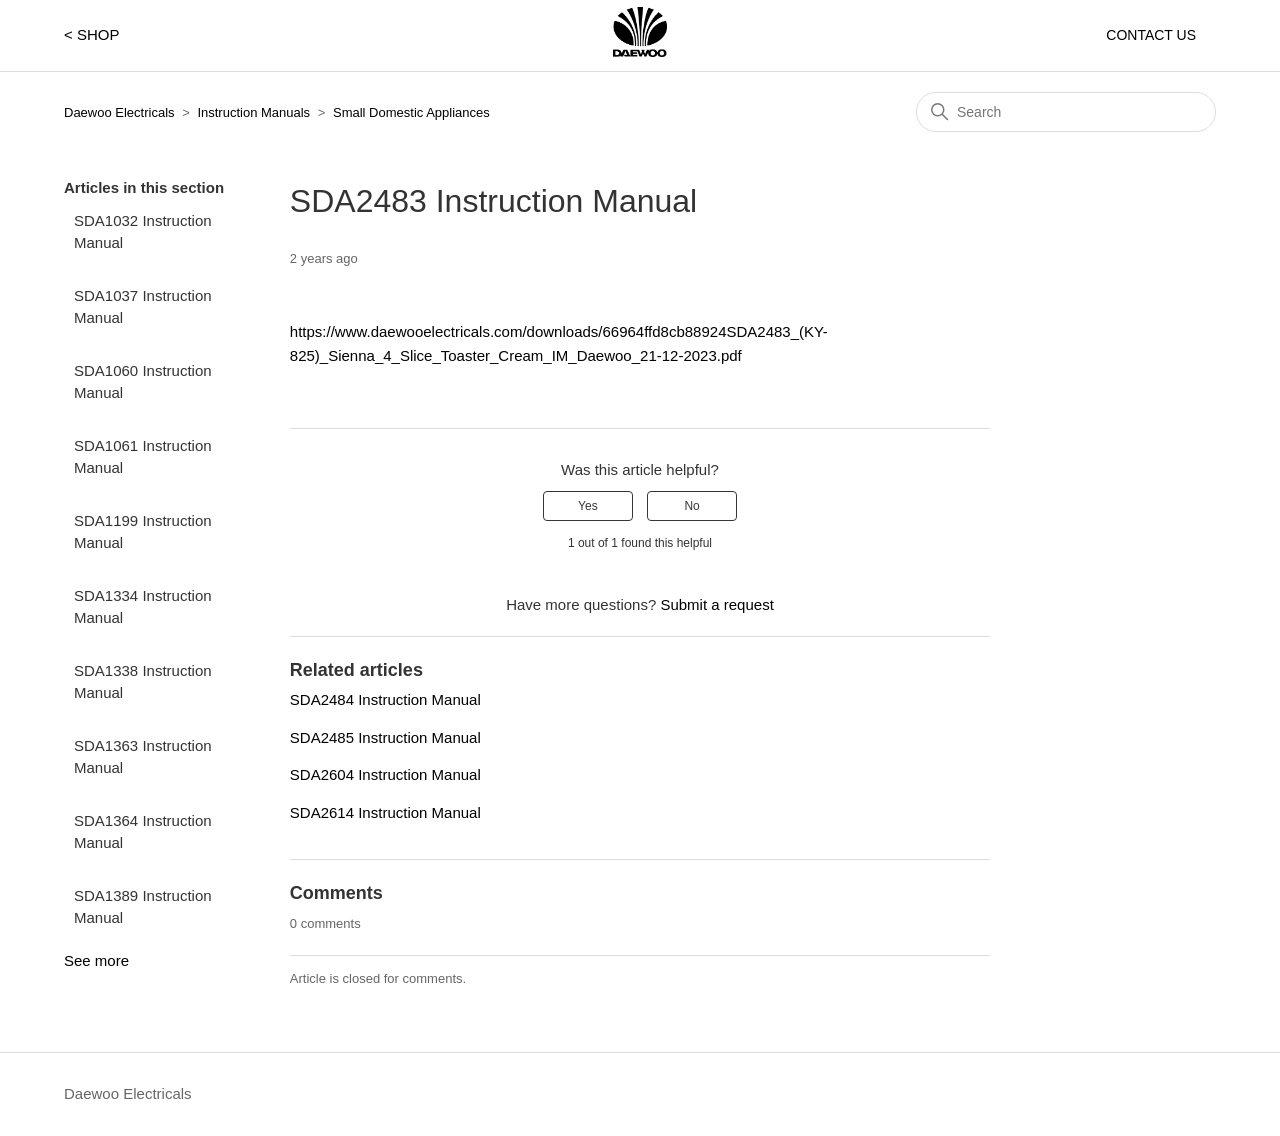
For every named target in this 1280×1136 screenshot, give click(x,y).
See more (96, 960)
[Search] (1066, 112)
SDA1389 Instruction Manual (143, 907)
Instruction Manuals (253, 112)
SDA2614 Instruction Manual (385, 812)
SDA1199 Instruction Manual (143, 532)
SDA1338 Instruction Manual (143, 682)
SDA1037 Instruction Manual (143, 307)
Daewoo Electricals (119, 112)
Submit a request (716, 604)
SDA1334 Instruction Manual (143, 607)
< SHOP (91, 34)
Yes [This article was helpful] (588, 506)
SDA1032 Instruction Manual (143, 232)
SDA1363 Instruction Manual (143, 757)
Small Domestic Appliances (411, 112)
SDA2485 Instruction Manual (385, 737)
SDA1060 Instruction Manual (143, 382)
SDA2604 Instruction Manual (385, 774)
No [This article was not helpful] (691, 506)
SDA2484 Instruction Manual (385, 699)
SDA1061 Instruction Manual (143, 457)
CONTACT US (1151, 35)
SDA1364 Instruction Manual (143, 832)
